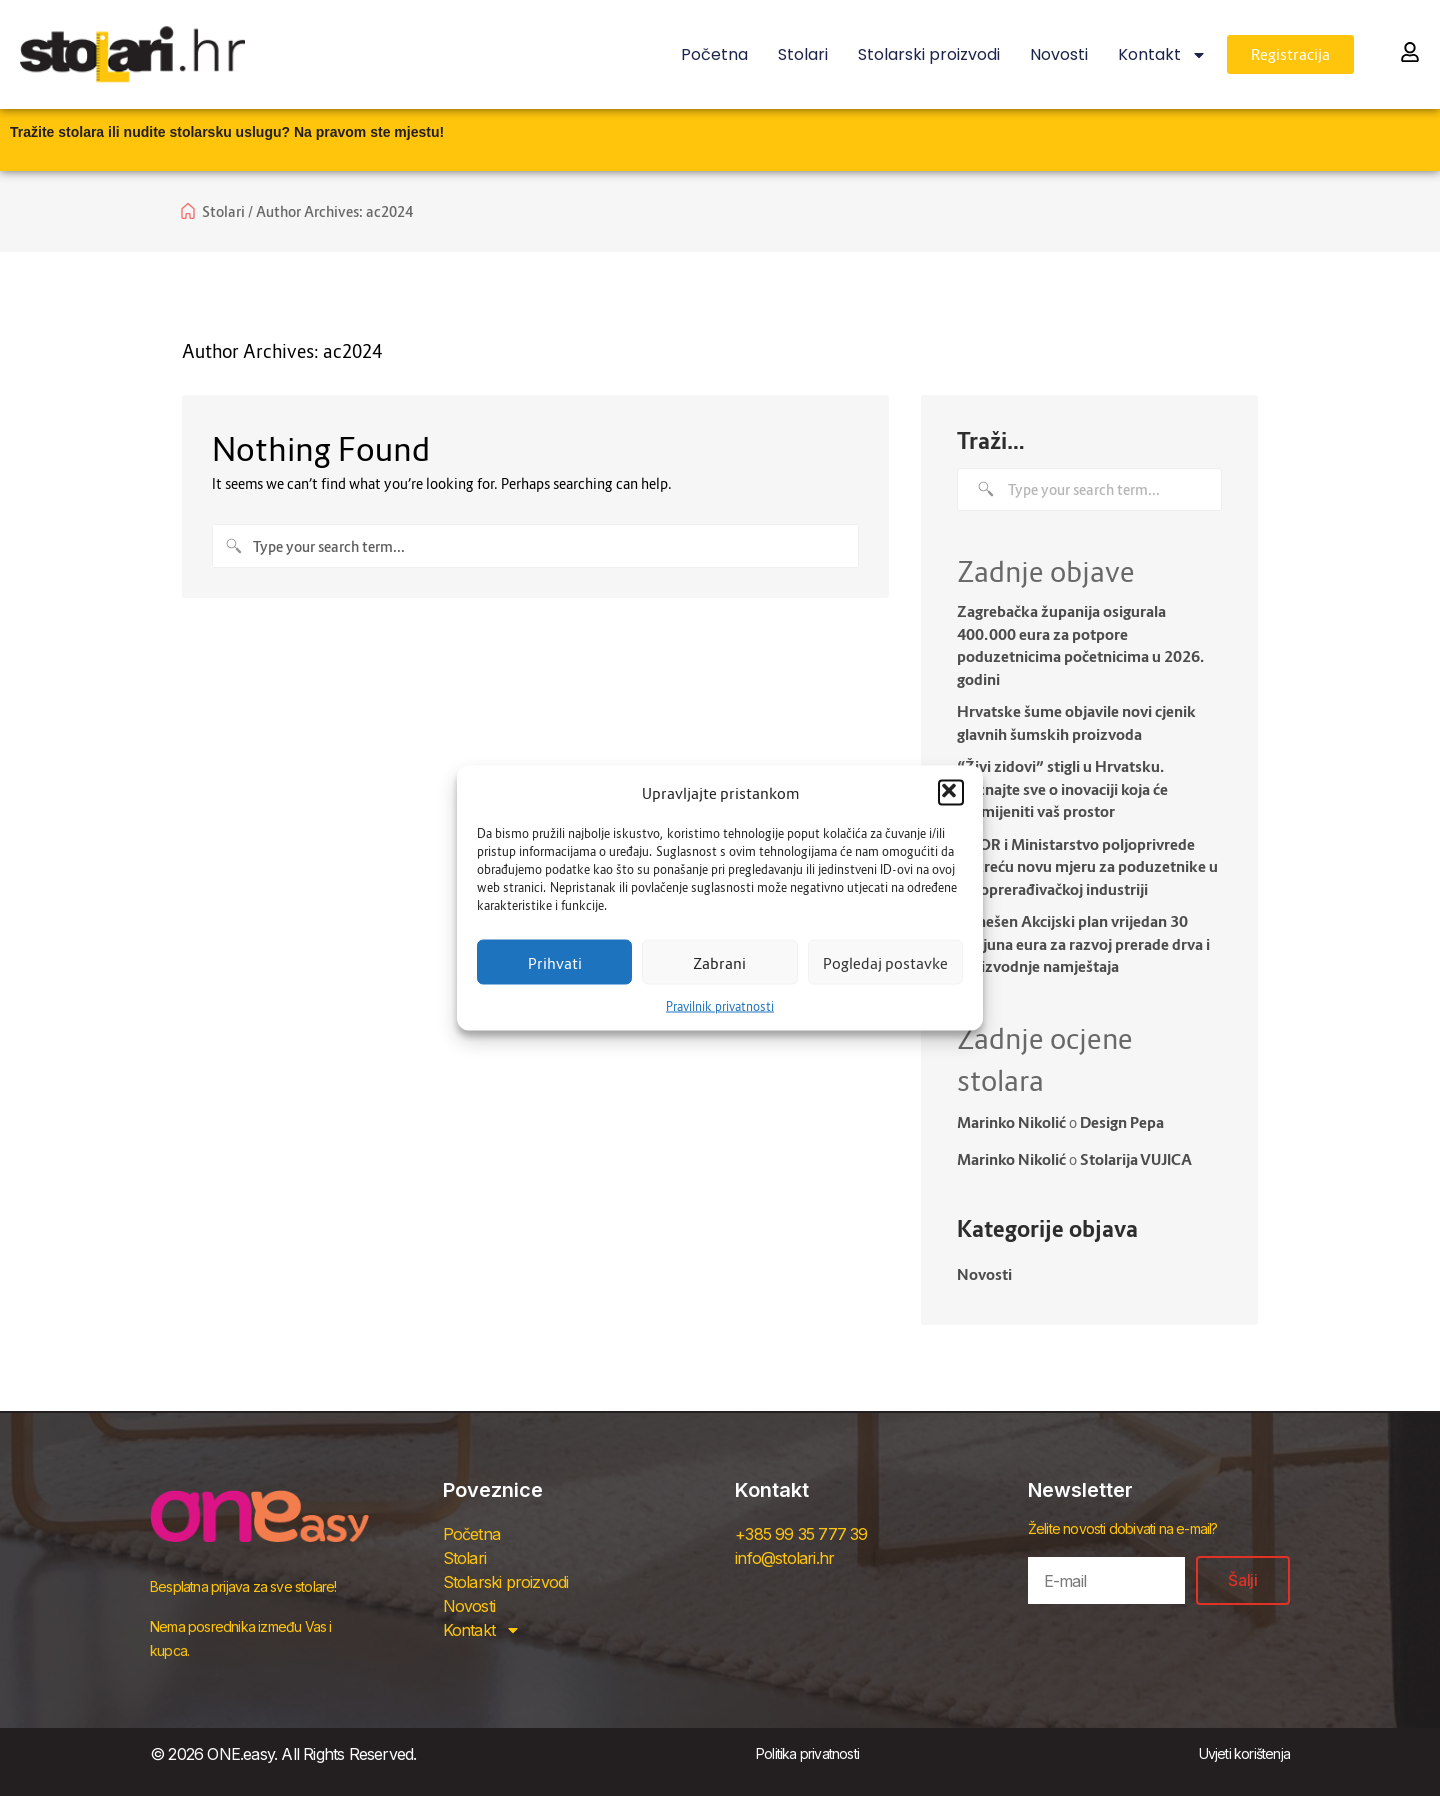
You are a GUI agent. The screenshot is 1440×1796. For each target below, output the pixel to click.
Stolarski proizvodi (929, 54)
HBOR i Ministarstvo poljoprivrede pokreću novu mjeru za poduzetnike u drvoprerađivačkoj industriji (1087, 866)
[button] (951, 793)
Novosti (1059, 54)
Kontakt (1162, 55)
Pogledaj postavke (885, 962)
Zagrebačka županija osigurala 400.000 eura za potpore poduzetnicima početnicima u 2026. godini (1081, 645)
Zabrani (719, 962)
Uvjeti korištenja (1244, 1753)
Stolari (803, 54)
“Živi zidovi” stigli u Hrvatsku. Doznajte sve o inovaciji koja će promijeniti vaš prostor (1062, 788)
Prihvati (555, 962)
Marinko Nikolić (1011, 1122)
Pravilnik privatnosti (720, 1006)
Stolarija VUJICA (1136, 1159)
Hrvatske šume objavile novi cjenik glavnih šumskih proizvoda (1076, 722)
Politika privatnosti (807, 1753)
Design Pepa (1122, 1122)
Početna (714, 54)
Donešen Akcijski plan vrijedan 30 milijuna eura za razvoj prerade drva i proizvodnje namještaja (1083, 943)
